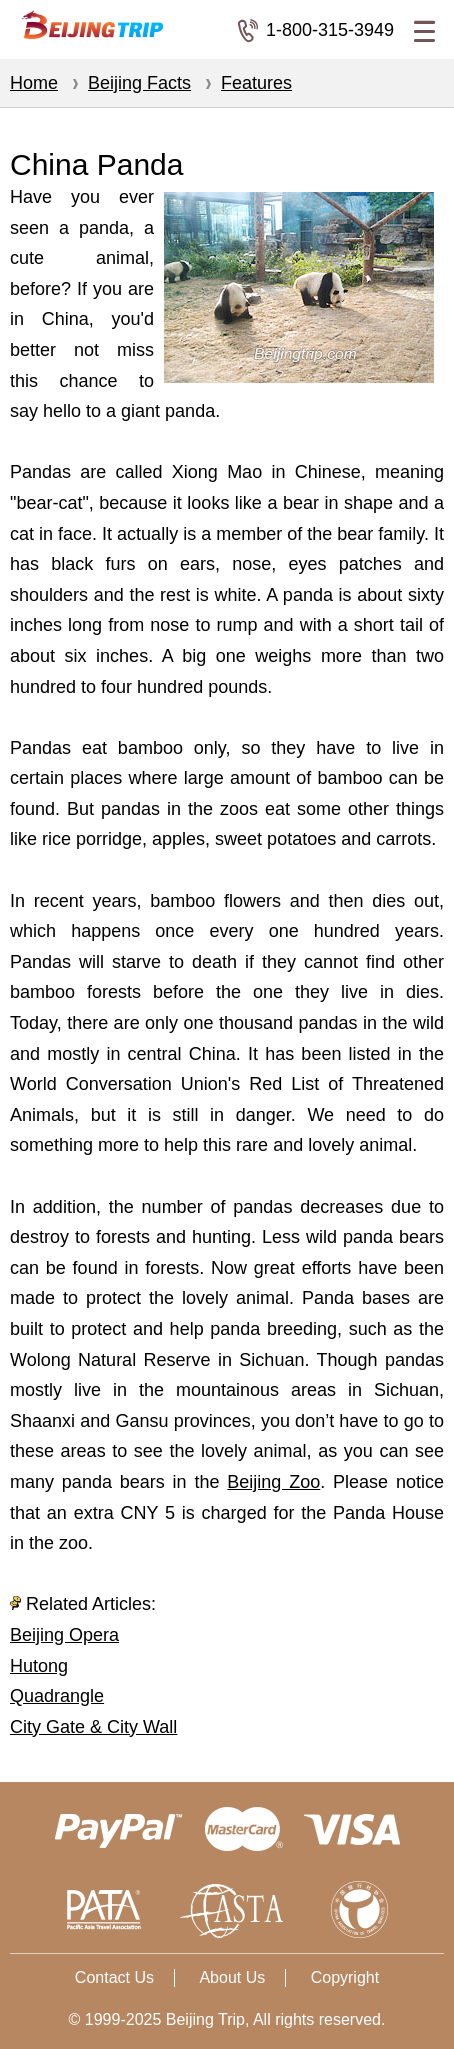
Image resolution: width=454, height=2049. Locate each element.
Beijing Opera (64, 1635)
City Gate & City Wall (93, 1727)
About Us (232, 1977)
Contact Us (114, 1977)
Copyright (345, 1977)
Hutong (39, 1666)
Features (256, 83)
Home (34, 83)
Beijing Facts (139, 83)
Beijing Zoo (273, 1482)
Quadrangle (57, 1696)
